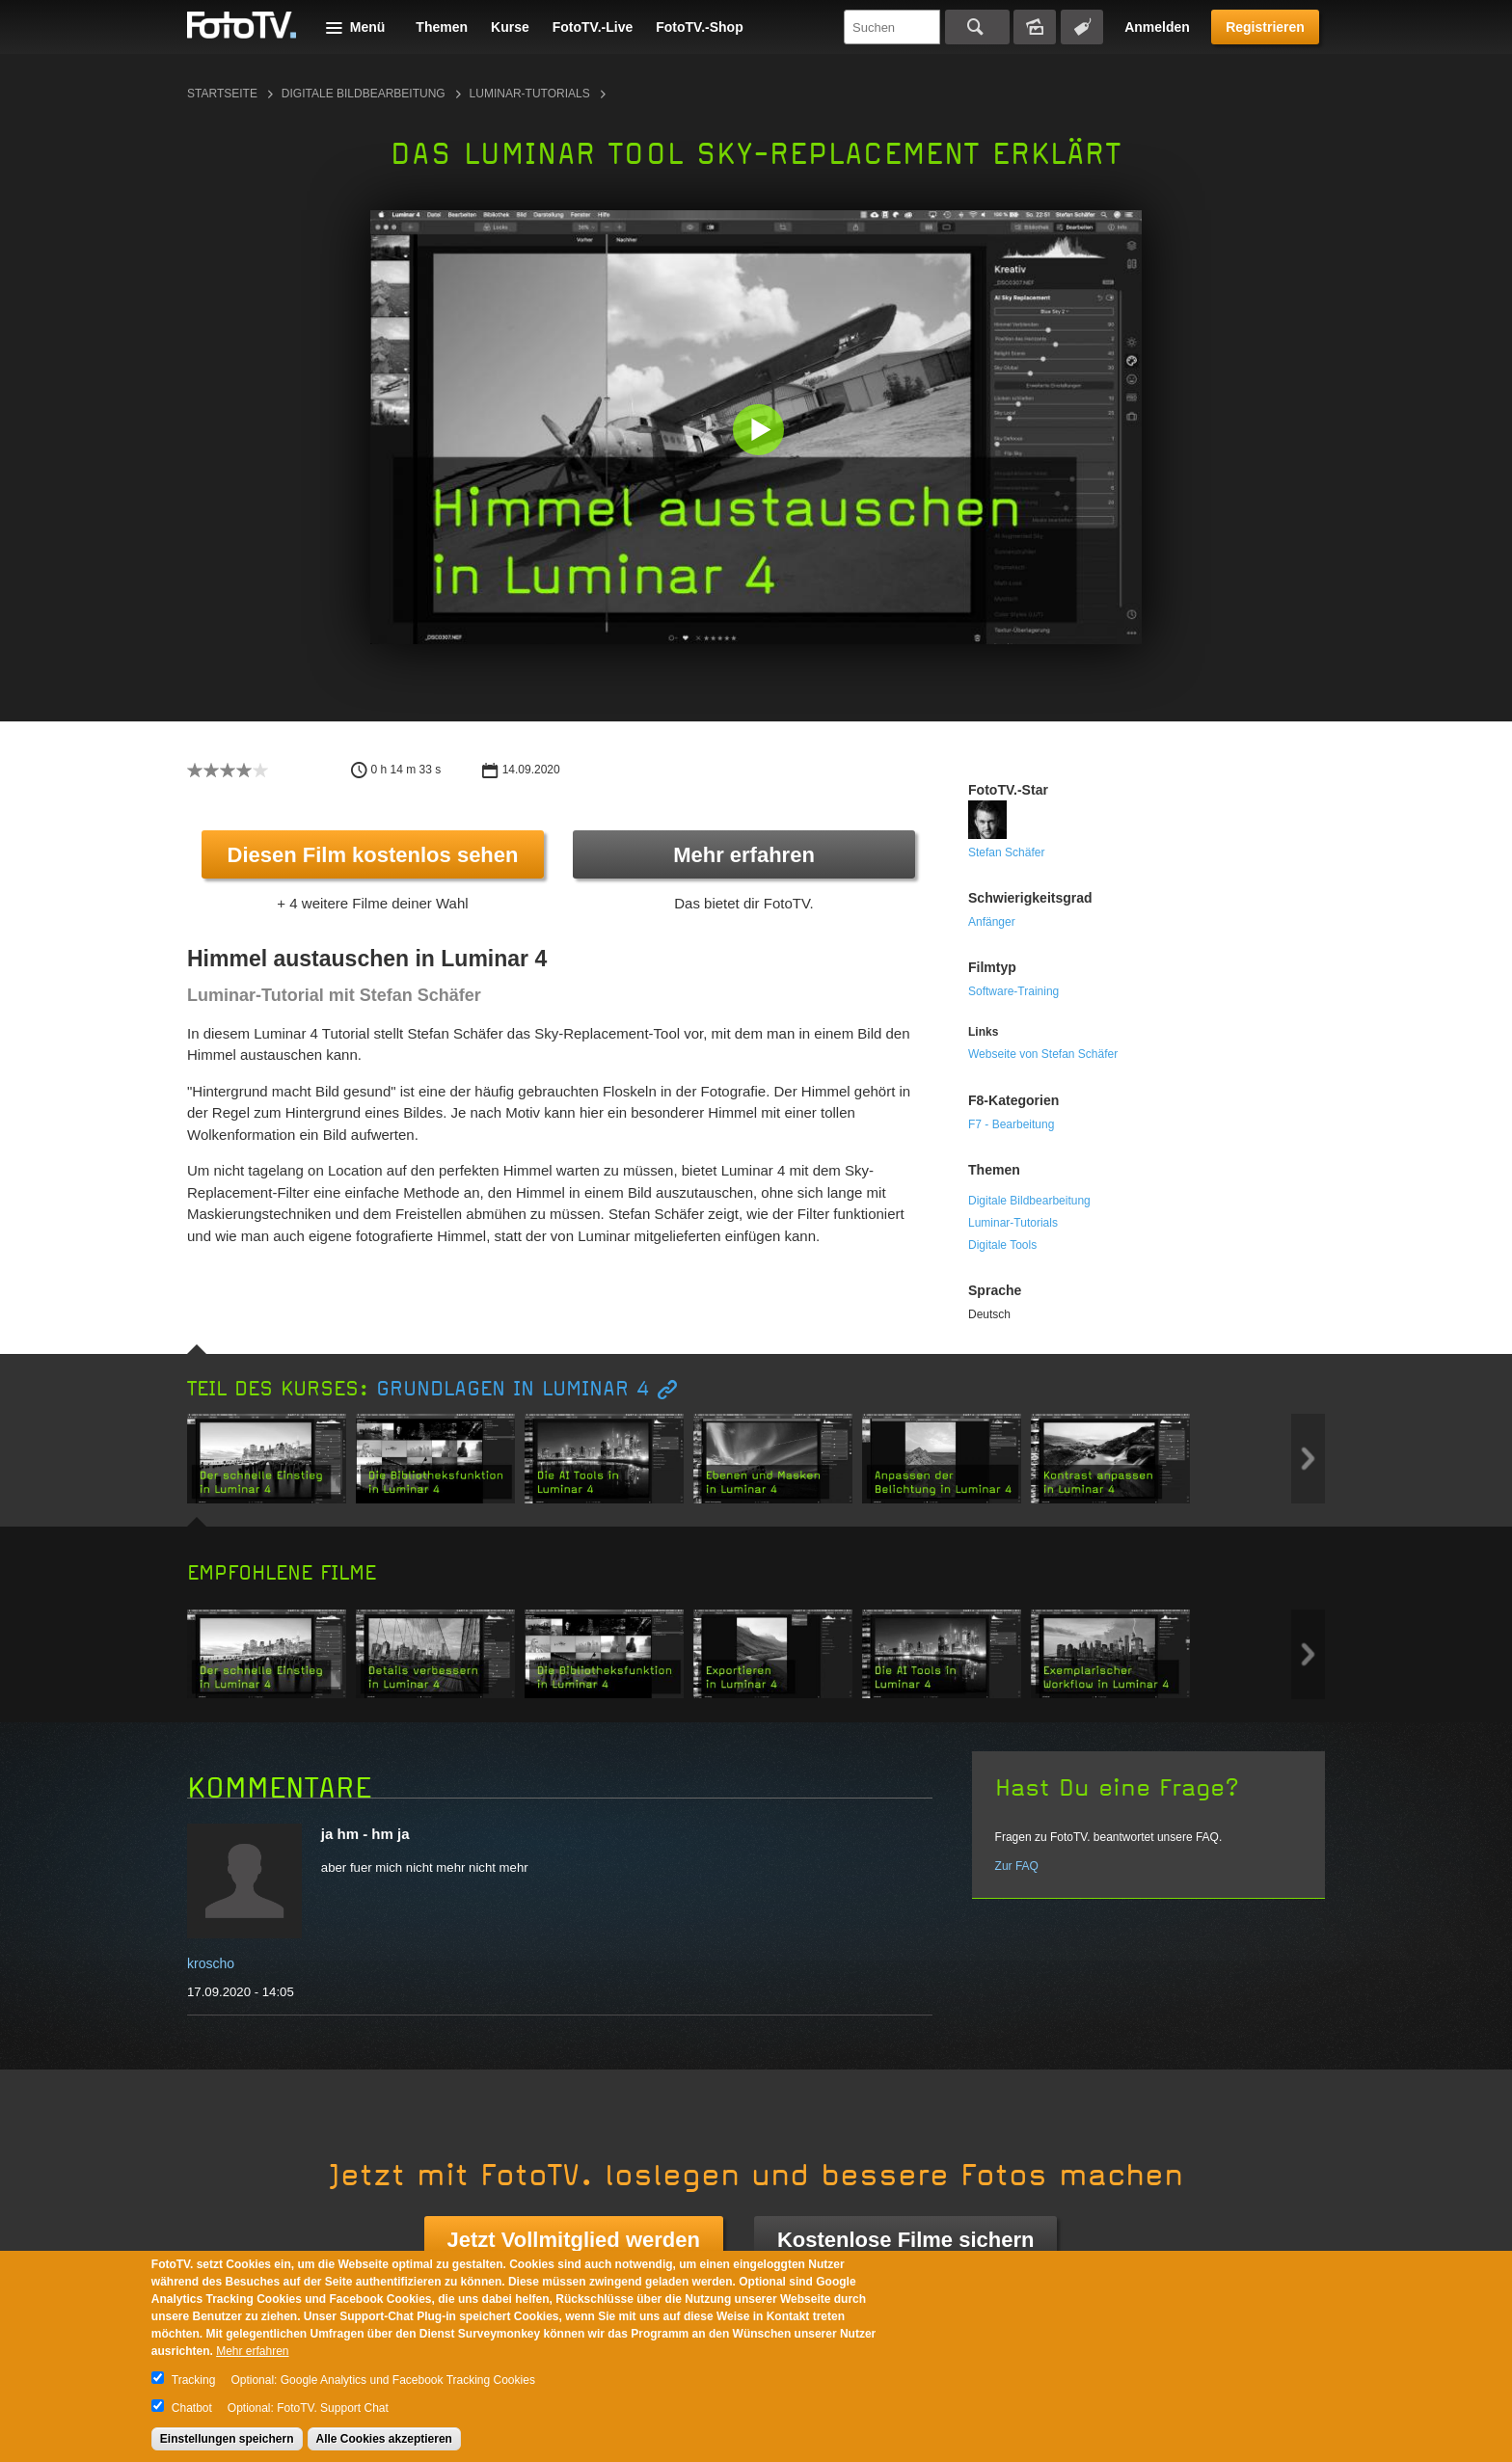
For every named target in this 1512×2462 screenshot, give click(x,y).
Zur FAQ (1017, 1866)
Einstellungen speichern (227, 2439)
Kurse (510, 27)
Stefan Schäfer (1006, 852)
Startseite (222, 93)
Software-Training (1013, 991)
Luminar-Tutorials (530, 93)
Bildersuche (1034, 27)
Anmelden (1157, 27)
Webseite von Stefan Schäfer (1043, 1054)
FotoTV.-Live (593, 27)
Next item (1308, 1458)
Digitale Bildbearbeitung (364, 93)
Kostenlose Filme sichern (906, 2240)
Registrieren (1265, 27)
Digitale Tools (1002, 1245)
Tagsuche (1082, 27)
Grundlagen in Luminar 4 (513, 1389)
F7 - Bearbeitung (1011, 1124)
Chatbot (192, 2408)
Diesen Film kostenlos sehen (373, 855)
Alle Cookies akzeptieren (384, 2439)
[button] (760, 431)
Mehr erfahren (744, 855)
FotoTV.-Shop (699, 27)
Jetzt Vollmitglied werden (573, 2240)
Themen (442, 27)
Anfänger (991, 922)
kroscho (210, 1963)
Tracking (194, 2380)
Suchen (977, 27)
